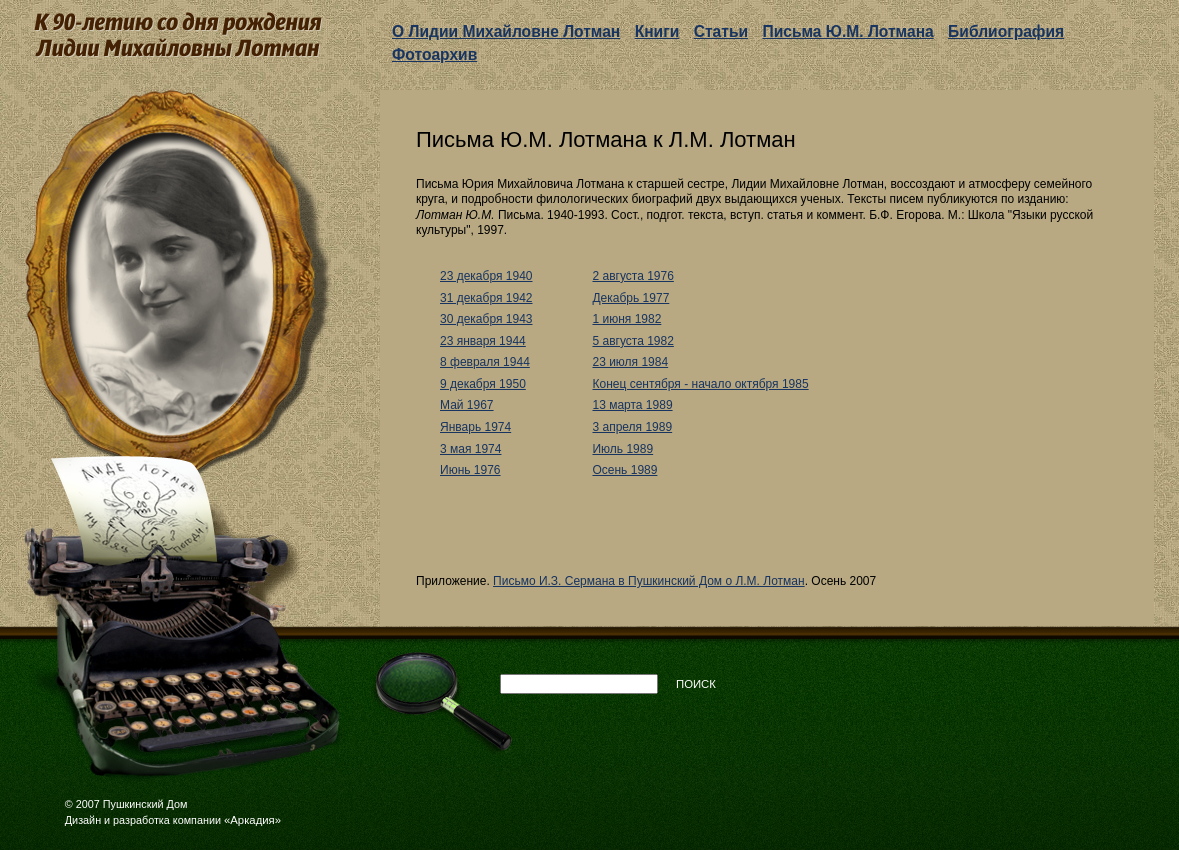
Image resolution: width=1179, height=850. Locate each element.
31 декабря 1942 (486, 298)
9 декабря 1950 (483, 384)
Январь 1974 (475, 427)
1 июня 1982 (626, 319)
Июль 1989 (622, 449)
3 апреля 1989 (632, 427)
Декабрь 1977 (630, 298)
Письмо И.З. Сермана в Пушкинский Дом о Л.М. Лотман (649, 581)
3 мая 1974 (470, 449)
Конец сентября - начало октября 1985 (700, 384)
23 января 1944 (483, 341)
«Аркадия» (252, 820)
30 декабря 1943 (486, 319)
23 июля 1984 (630, 362)
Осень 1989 (624, 470)
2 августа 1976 (632, 276)
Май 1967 (467, 405)
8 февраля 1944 (485, 362)
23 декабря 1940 (486, 276)
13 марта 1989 (632, 405)
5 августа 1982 (632, 341)
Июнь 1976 (470, 470)
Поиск (696, 684)
